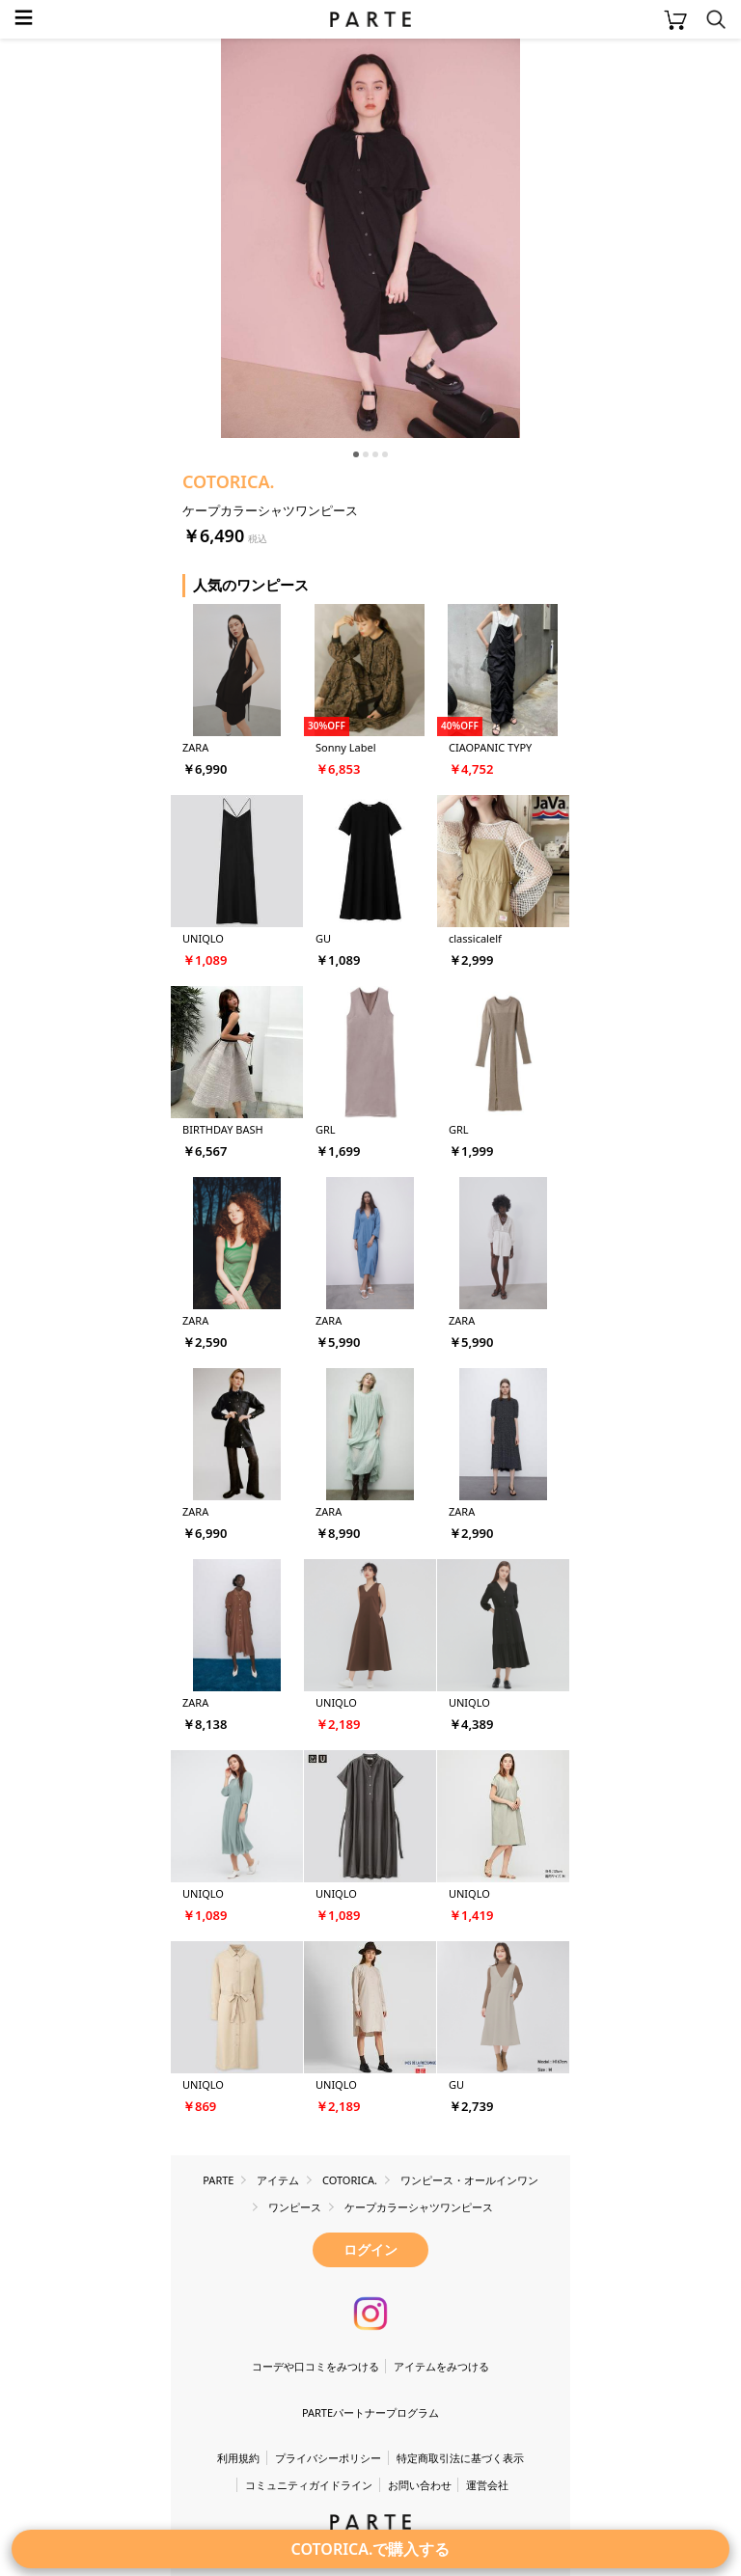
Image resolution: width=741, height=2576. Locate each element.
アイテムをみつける (441, 2366)
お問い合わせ (420, 2485)
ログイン (370, 2249)
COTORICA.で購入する (371, 2549)
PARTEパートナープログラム (370, 2412)
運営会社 (487, 2485)
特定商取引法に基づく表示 (460, 2458)
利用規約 (238, 2458)
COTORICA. (228, 481)
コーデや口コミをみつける (315, 2366)
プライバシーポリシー (328, 2458)
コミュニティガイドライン (308, 2485)
